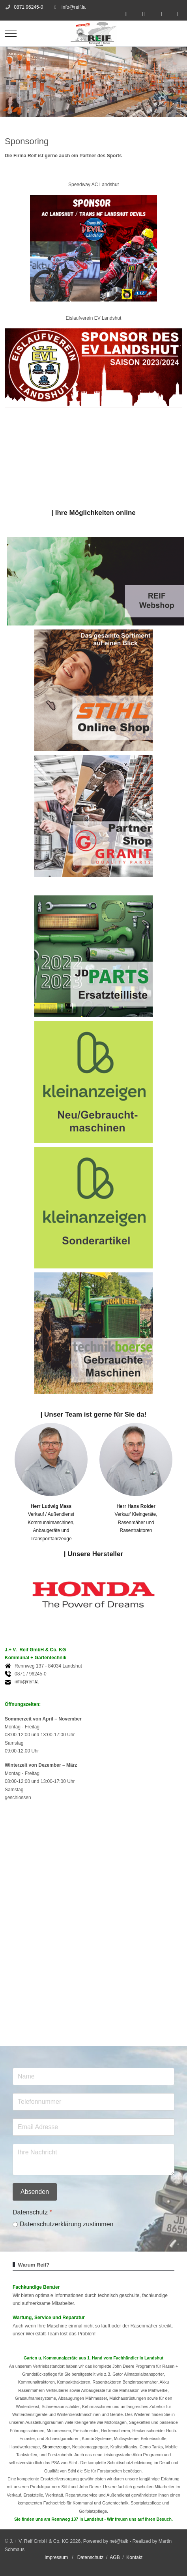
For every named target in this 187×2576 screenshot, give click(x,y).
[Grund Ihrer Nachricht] (93, 2159)
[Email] (93, 2127)
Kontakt (134, 2557)
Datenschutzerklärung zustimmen (66, 2224)
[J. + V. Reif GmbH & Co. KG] (93, 33)
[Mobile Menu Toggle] (11, 34)
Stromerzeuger (56, 2446)
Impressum (56, 2557)
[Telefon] (93, 2102)
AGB (115, 2557)
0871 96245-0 (28, 7)
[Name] (93, 2076)
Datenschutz (90, 2557)
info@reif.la (74, 7)
